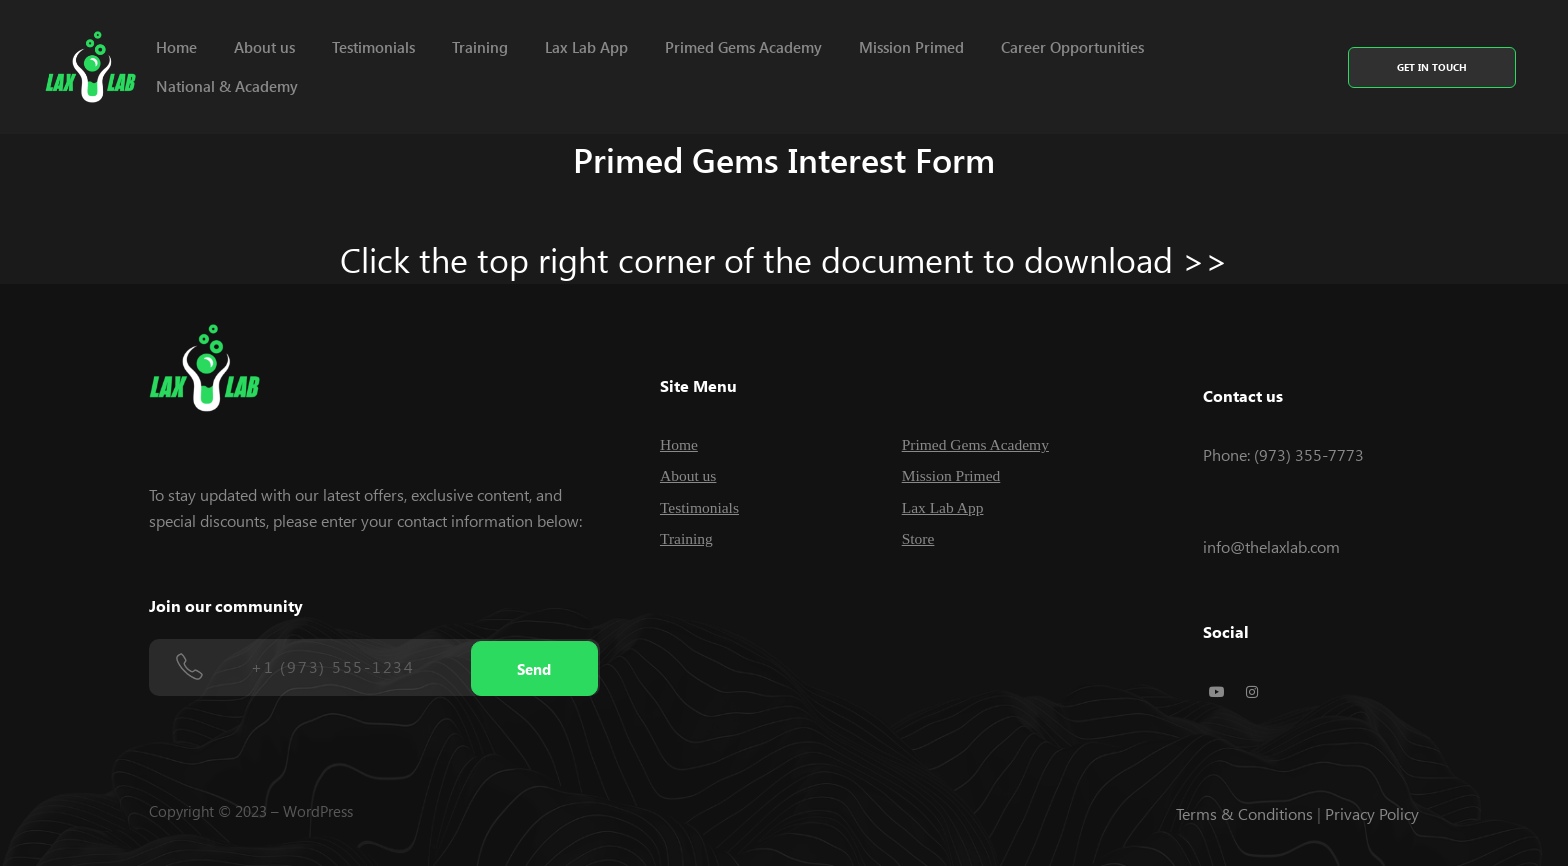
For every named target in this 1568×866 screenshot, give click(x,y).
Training (480, 47)
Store (918, 538)
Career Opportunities (1072, 47)
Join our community (226, 605)
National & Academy (227, 86)
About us (264, 47)
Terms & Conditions (1244, 813)
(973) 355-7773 (1309, 454)
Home (176, 47)
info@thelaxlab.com (1271, 546)
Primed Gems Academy (743, 47)
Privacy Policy (1372, 813)
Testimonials (373, 47)
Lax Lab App (586, 47)
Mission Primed (911, 47)
